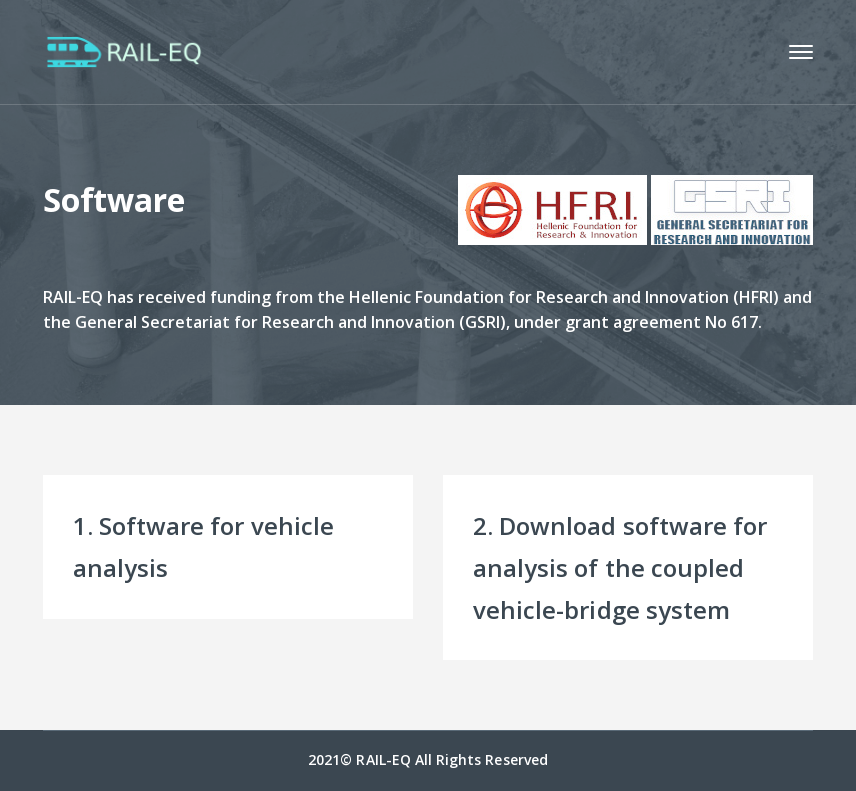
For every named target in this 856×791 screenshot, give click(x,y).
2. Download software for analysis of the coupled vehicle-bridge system (620, 567)
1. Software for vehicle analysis (203, 546)
